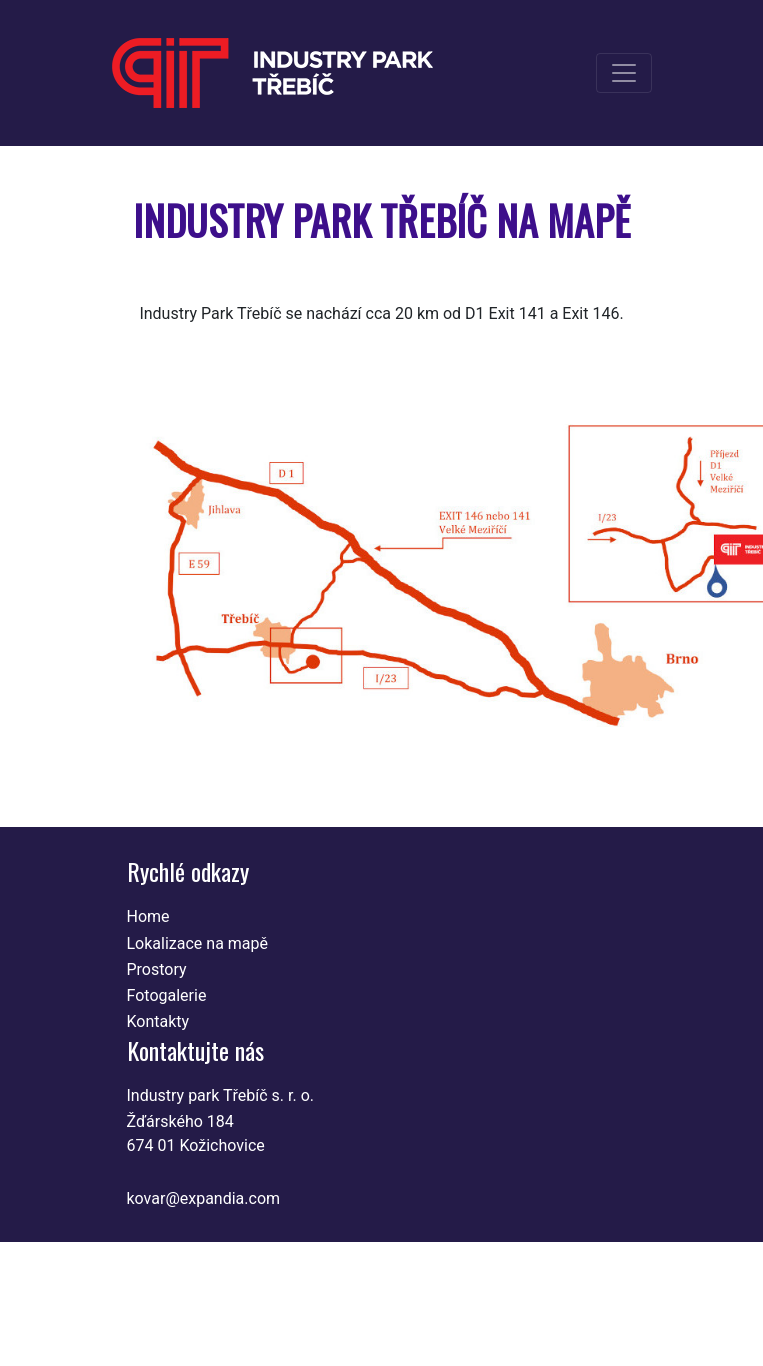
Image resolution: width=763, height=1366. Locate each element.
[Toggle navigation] (624, 73)
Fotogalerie (167, 995)
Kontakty (158, 1021)
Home (148, 916)
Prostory (157, 969)
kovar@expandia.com (204, 1198)
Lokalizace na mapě (198, 943)
